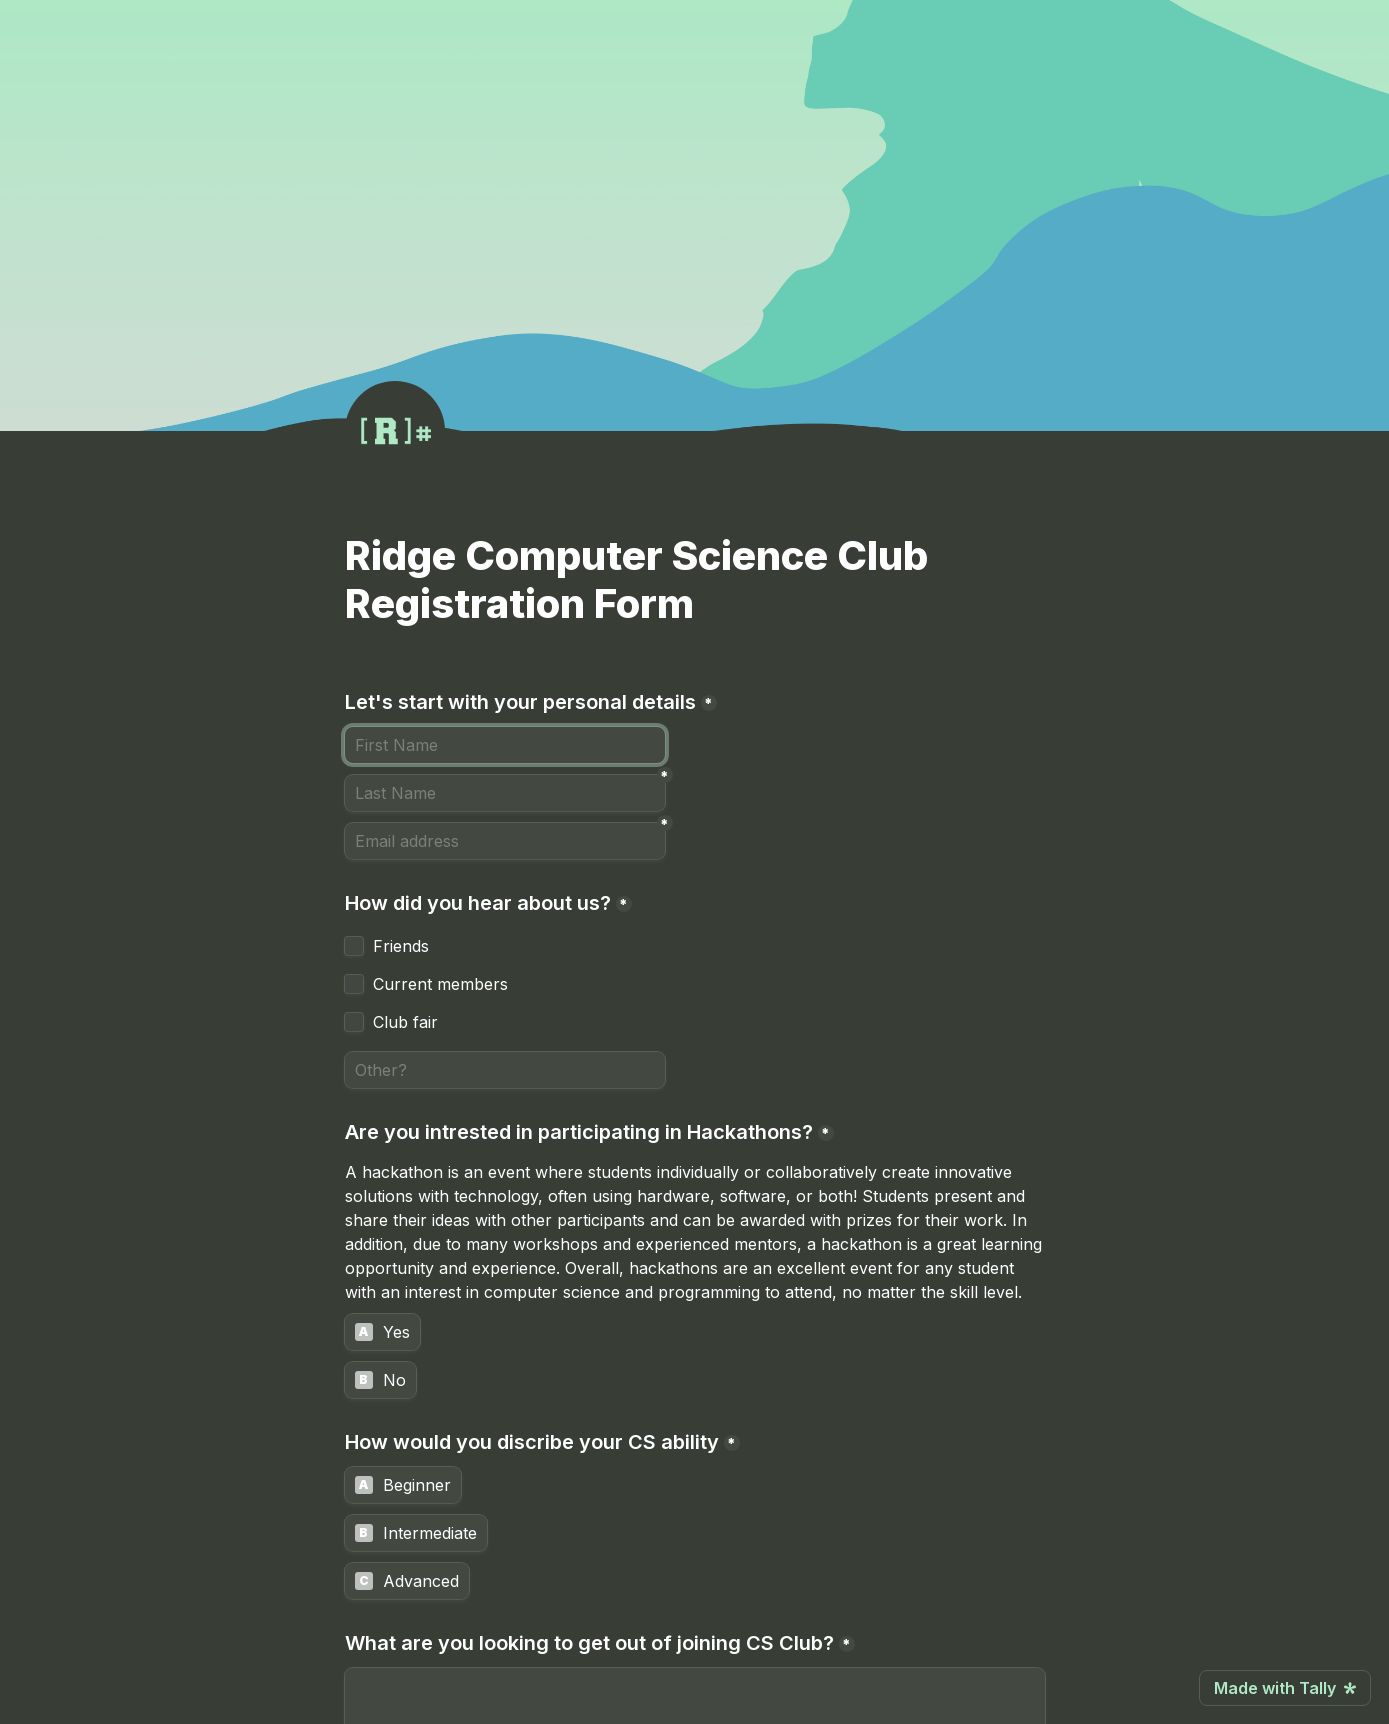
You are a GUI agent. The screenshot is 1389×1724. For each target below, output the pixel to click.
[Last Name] (505, 793)
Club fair (405, 1022)
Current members (440, 984)
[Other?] (505, 1070)
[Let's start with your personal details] (505, 745)
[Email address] (505, 841)
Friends (401, 946)
